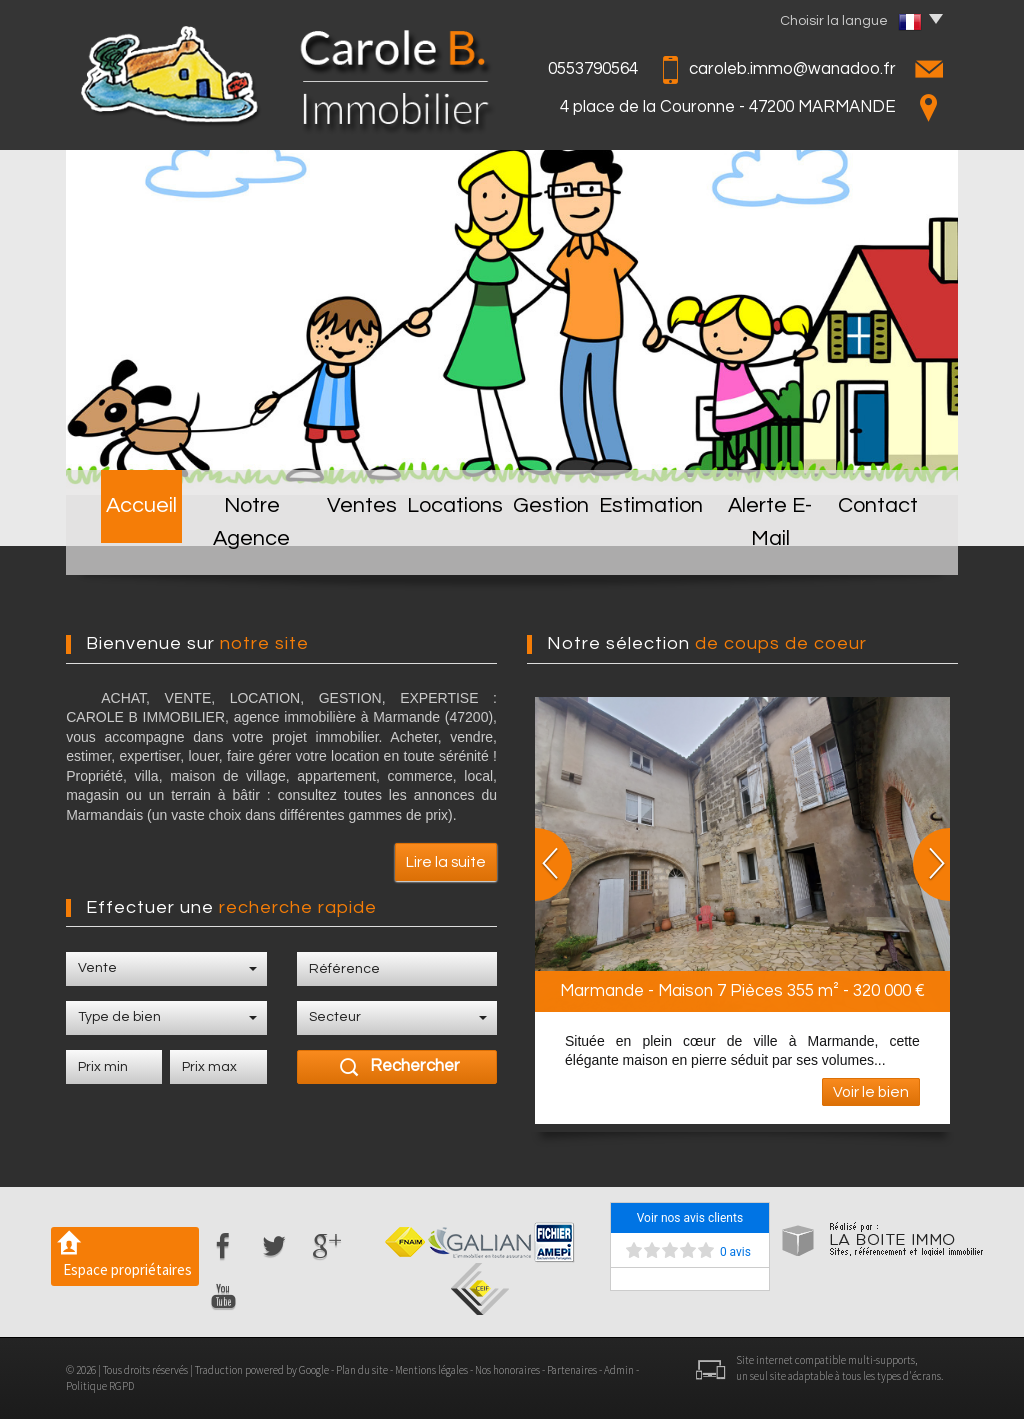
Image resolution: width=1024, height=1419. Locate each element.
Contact (894, 543)
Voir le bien (871, 1092)
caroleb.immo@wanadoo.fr (792, 69)
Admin (619, 1370)
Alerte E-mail (781, 543)
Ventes (356, 543)
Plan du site (362, 1370)
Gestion (556, 543)
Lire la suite (446, 862)
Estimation (659, 543)
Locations (455, 543)
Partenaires (572, 1370)
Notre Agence (242, 543)
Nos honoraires (507, 1370)
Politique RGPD (100, 1386)
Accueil (126, 543)
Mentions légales (431, 1370)
